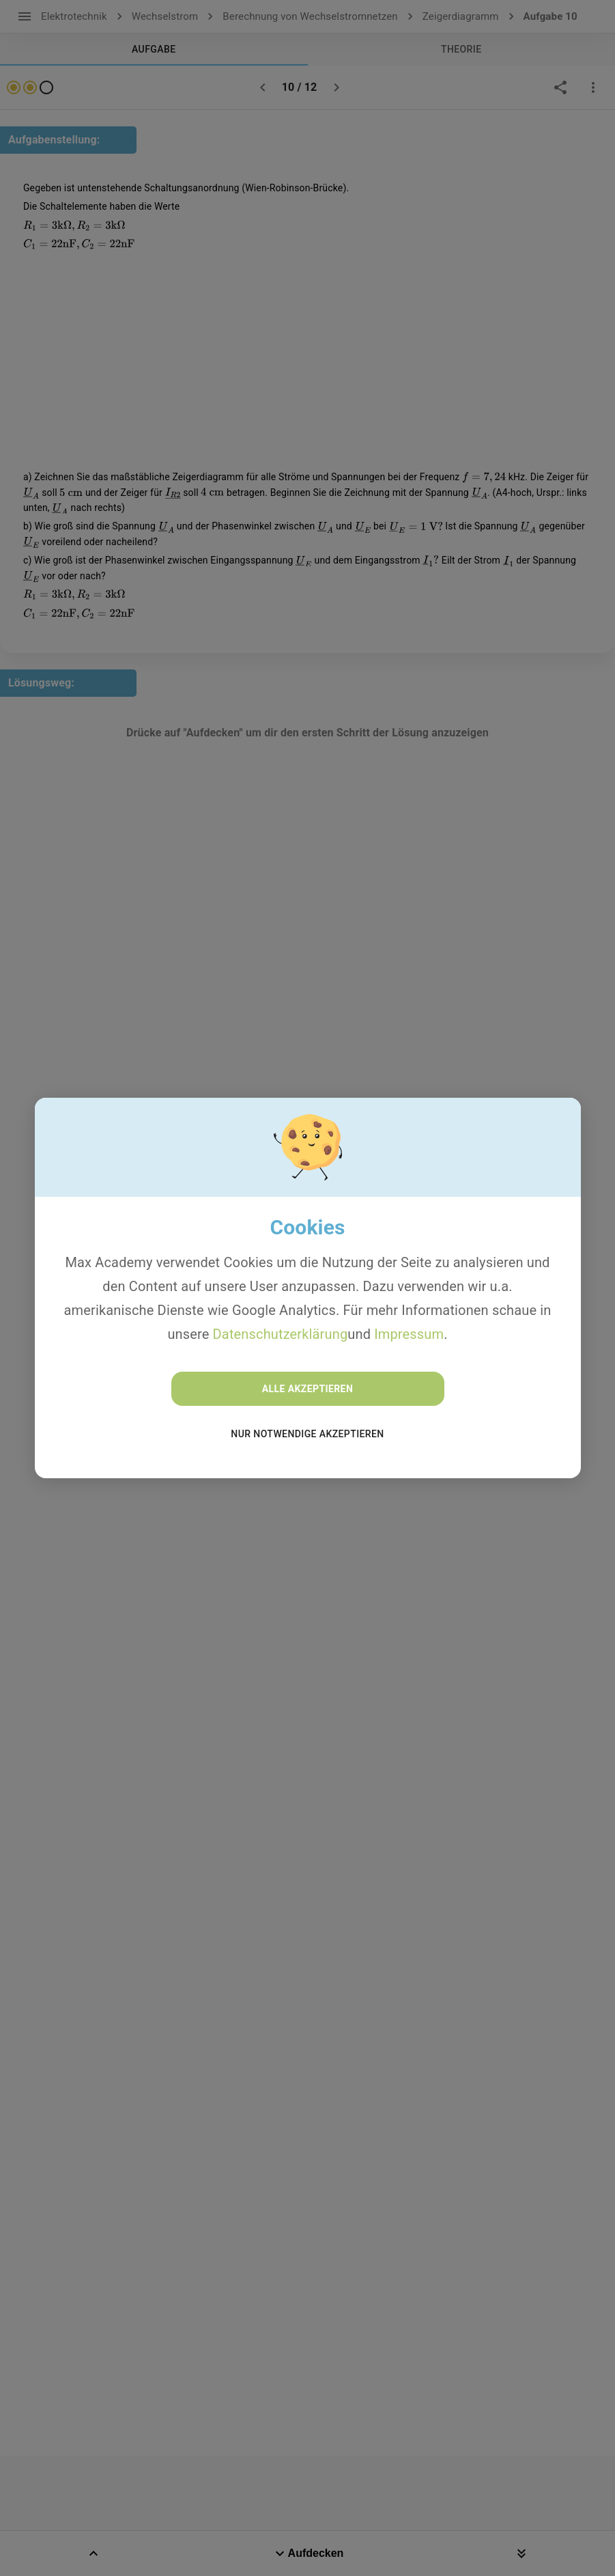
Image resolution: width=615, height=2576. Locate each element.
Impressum (409, 1334)
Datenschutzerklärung (280, 1334)
